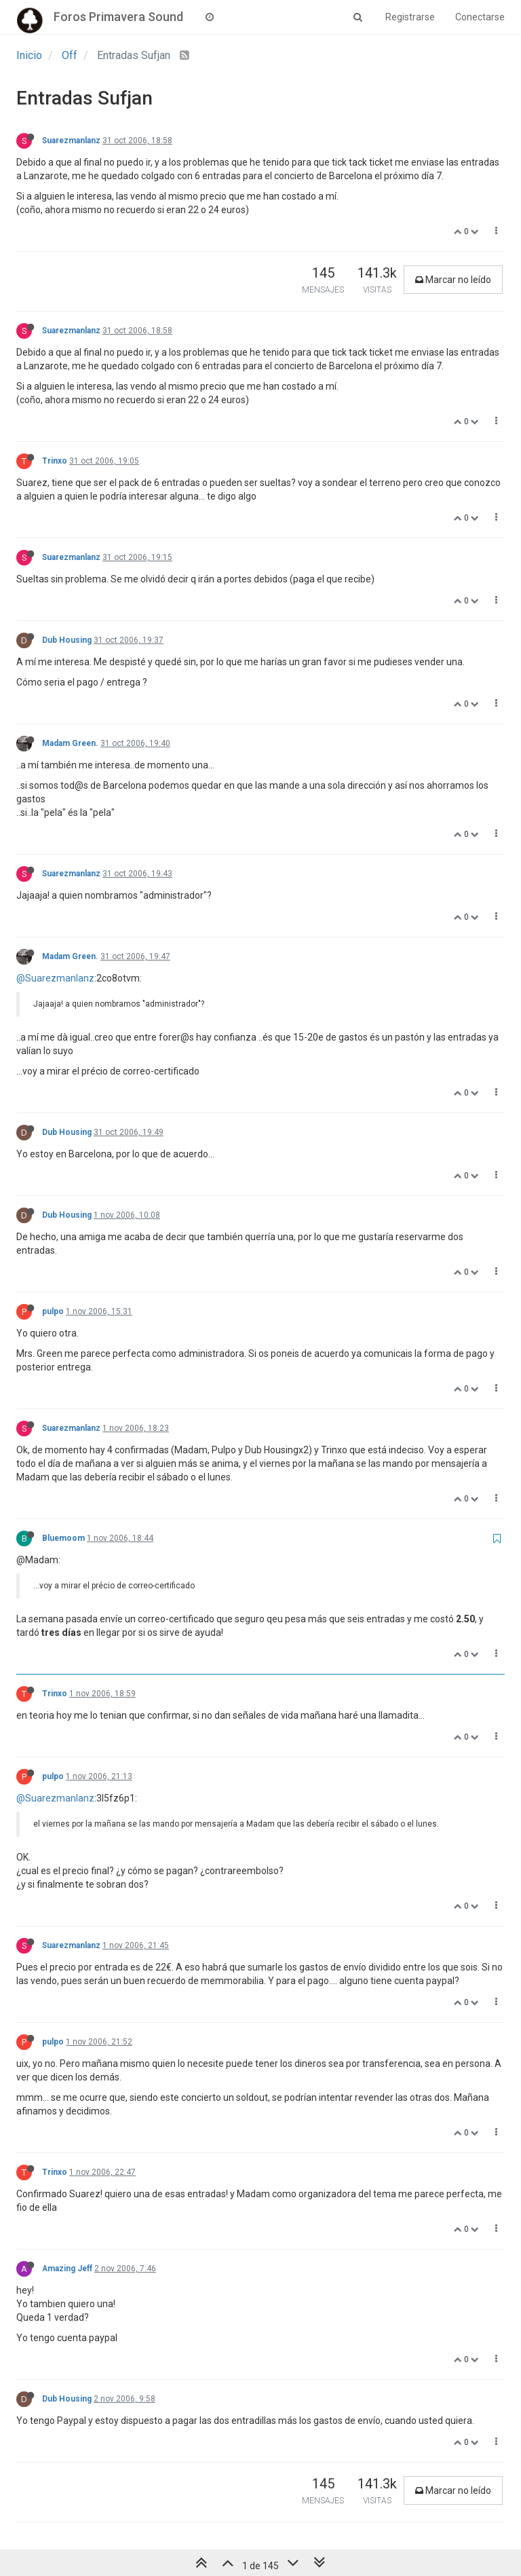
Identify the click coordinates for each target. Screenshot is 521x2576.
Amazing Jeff (67, 2268)
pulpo (53, 1311)
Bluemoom (63, 1538)
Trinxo (54, 461)
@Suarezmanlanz (55, 978)
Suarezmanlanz (71, 140)
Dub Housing (67, 640)
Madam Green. (70, 743)
